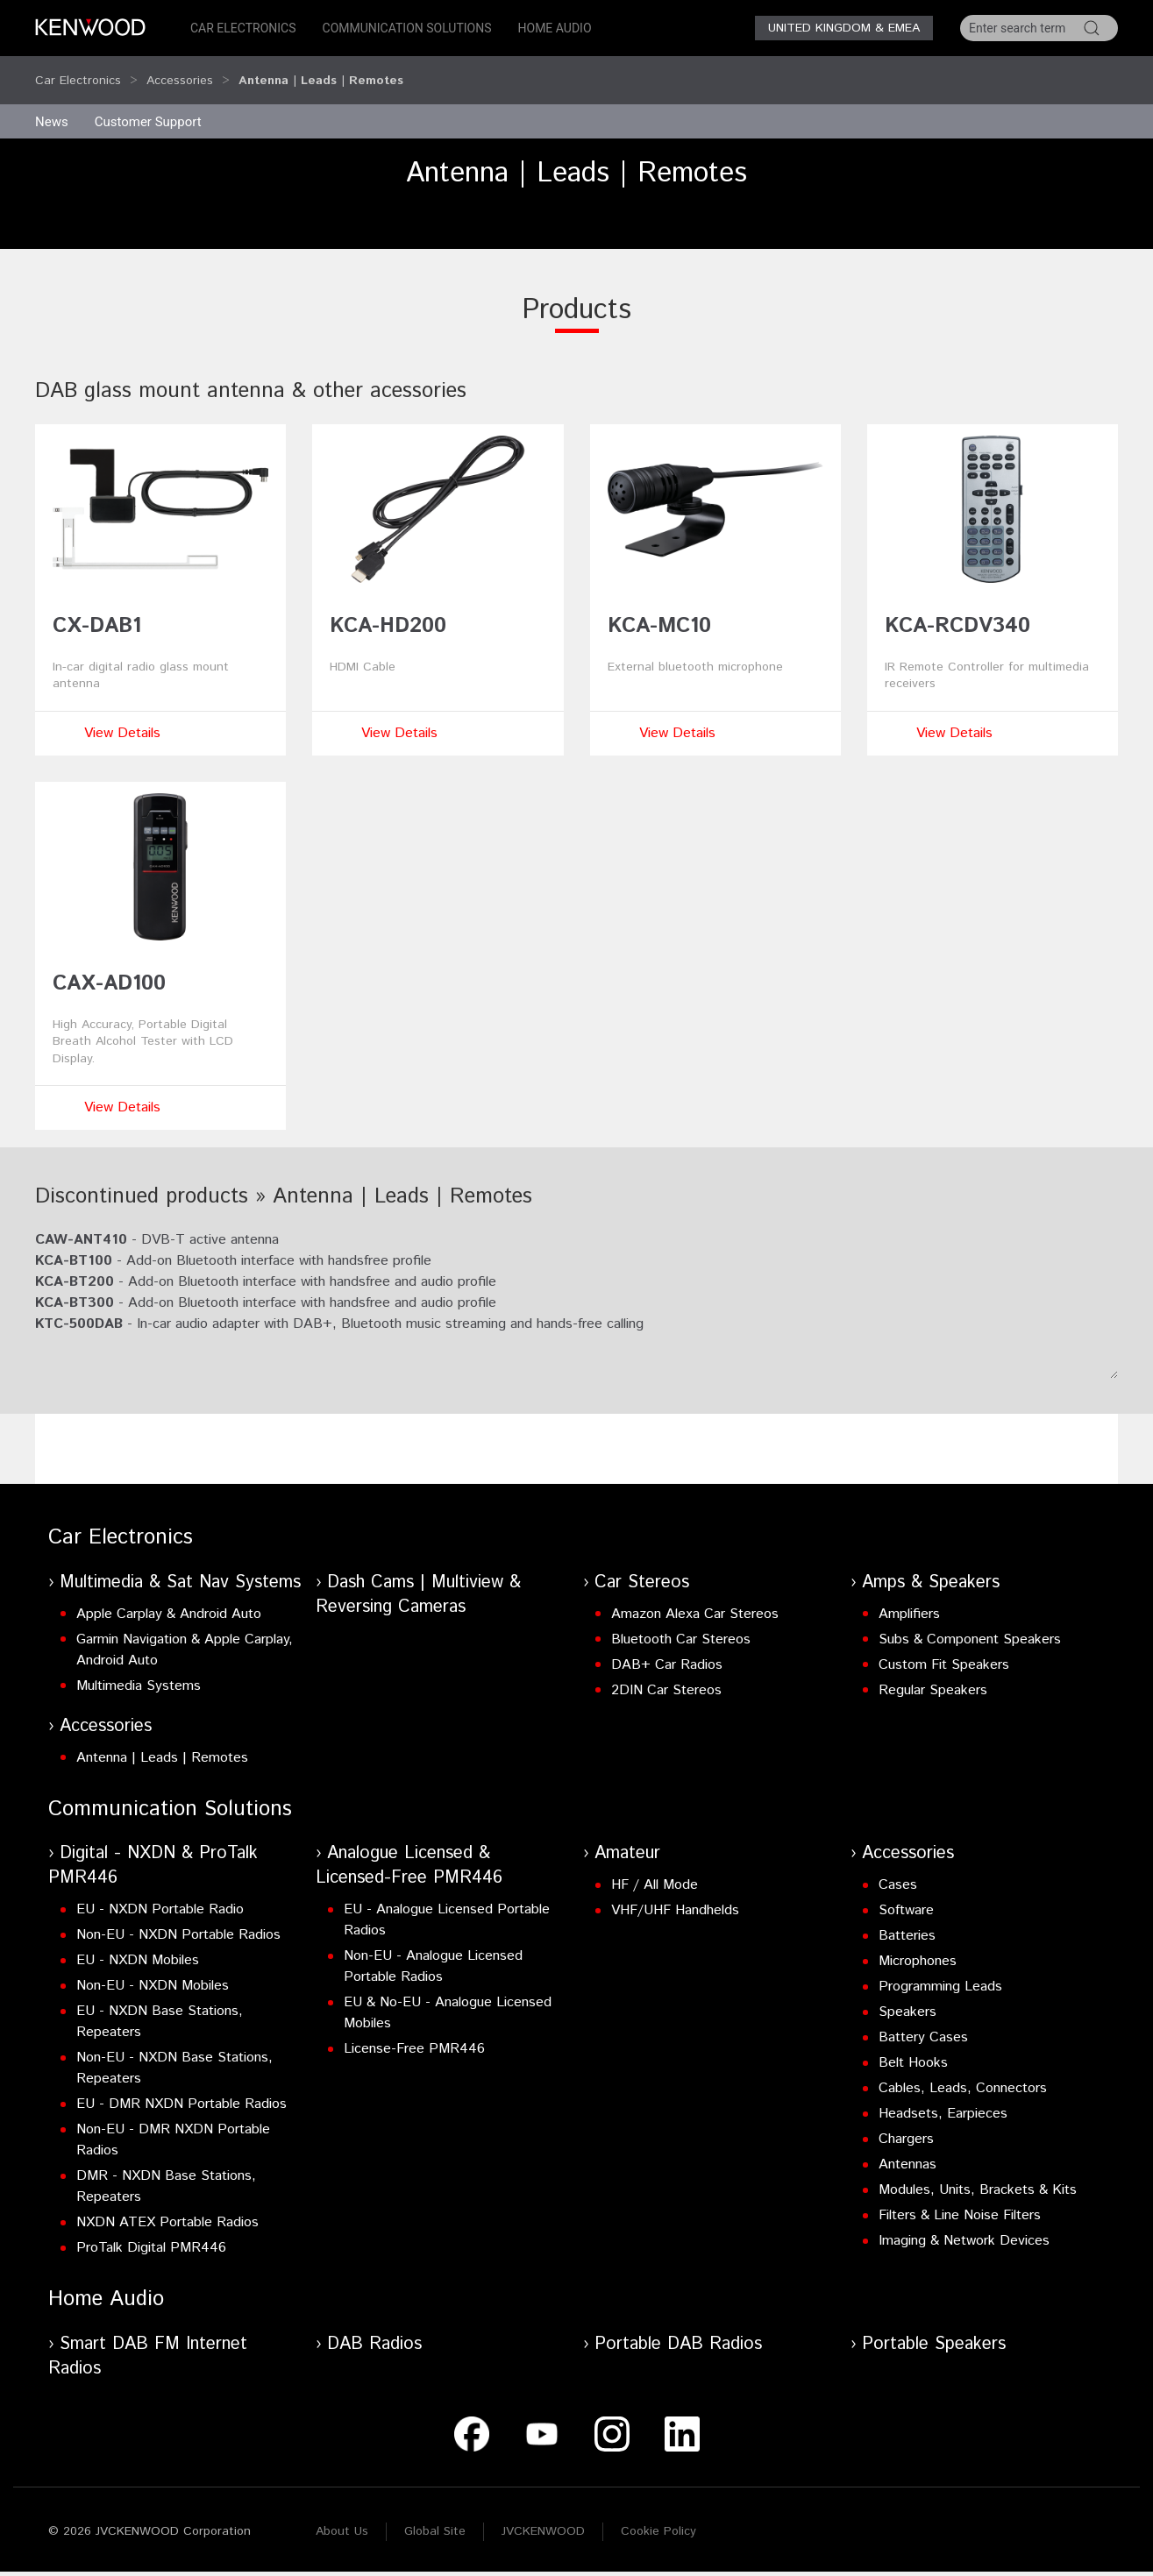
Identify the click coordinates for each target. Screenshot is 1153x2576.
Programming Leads (940, 1970)
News (51, 105)
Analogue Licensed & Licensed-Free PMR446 (409, 1849)
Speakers (907, 1995)
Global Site (435, 2514)
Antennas (907, 2148)
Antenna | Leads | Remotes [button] (320, 72)
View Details (122, 716)
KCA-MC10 (659, 609)
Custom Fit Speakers (944, 1648)
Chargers (906, 2122)
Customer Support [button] (148, 105)
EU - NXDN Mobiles (137, 1944)
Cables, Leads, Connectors (963, 2072)
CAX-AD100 (109, 967)
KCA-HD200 (388, 609)
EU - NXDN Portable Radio (160, 1893)
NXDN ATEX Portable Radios (167, 2206)
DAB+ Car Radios (666, 1648)
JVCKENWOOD (543, 2514)
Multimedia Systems (138, 1669)
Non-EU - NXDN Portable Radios (178, 1918)
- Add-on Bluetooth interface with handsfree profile (233, 1244)
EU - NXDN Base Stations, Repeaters (159, 2005)
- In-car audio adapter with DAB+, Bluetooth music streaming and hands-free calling (339, 1307)
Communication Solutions (407, 28)
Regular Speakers (933, 1674)
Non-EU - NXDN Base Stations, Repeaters (174, 2051)
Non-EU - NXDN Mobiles (152, 1969)
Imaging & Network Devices (964, 2224)
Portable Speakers (934, 2327)
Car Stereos (641, 1566)
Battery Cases (923, 2021)
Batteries (907, 1919)
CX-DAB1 (97, 609)
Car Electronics (243, 28)
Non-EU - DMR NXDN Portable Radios (173, 2123)
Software (906, 1894)
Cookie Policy (658, 2514)
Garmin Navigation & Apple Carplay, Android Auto (184, 1633)
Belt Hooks (913, 2046)
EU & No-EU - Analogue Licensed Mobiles (448, 1996)
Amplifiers (909, 1597)
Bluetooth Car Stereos (681, 1623)
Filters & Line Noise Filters (960, 2199)
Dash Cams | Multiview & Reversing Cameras (418, 1578)
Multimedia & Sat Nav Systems (180, 1566)
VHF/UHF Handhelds (675, 1894)
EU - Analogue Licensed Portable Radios (447, 1903)
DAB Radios (374, 2327)
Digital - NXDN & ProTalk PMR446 (153, 1849)
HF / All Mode (654, 1868)
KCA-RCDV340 (957, 609)
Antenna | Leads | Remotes (162, 1741)
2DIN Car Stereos (666, 1674)
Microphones (918, 1944)
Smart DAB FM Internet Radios (147, 2340)
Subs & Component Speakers (970, 1623)
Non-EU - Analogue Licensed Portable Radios (433, 1949)
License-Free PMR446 (414, 2032)
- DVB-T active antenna (157, 1223)
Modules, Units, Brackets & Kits (978, 2173)
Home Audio (555, 28)
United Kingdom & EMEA (844, 28)
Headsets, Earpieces (943, 2097)
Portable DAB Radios (678, 2327)
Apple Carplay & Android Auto (168, 1597)
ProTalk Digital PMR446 (151, 2231)
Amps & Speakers (931, 1566)
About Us (342, 2514)
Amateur (627, 1836)
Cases (898, 1868)
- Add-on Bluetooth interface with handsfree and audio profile (265, 1265)
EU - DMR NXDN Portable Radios (181, 2087)
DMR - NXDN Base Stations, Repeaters (166, 2169)
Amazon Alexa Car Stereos (695, 1597)
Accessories (179, 72)
